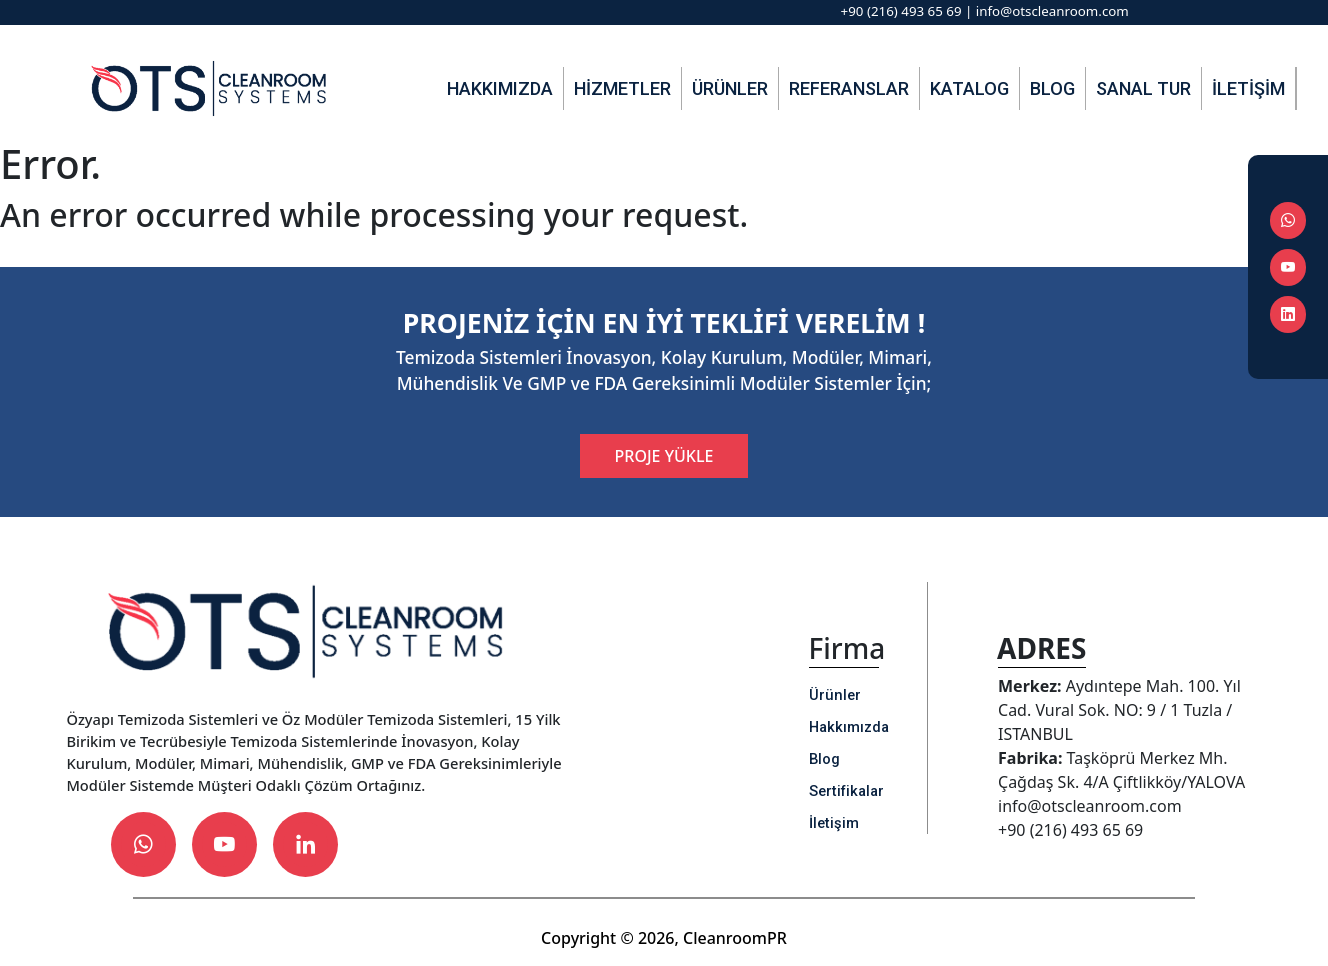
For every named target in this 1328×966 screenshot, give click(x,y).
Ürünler (730, 88)
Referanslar (849, 88)
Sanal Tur (1143, 88)
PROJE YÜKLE (664, 456)
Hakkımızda (500, 88)
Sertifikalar (846, 791)
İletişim (1248, 88)
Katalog (969, 88)
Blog (1052, 88)
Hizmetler (622, 88)
